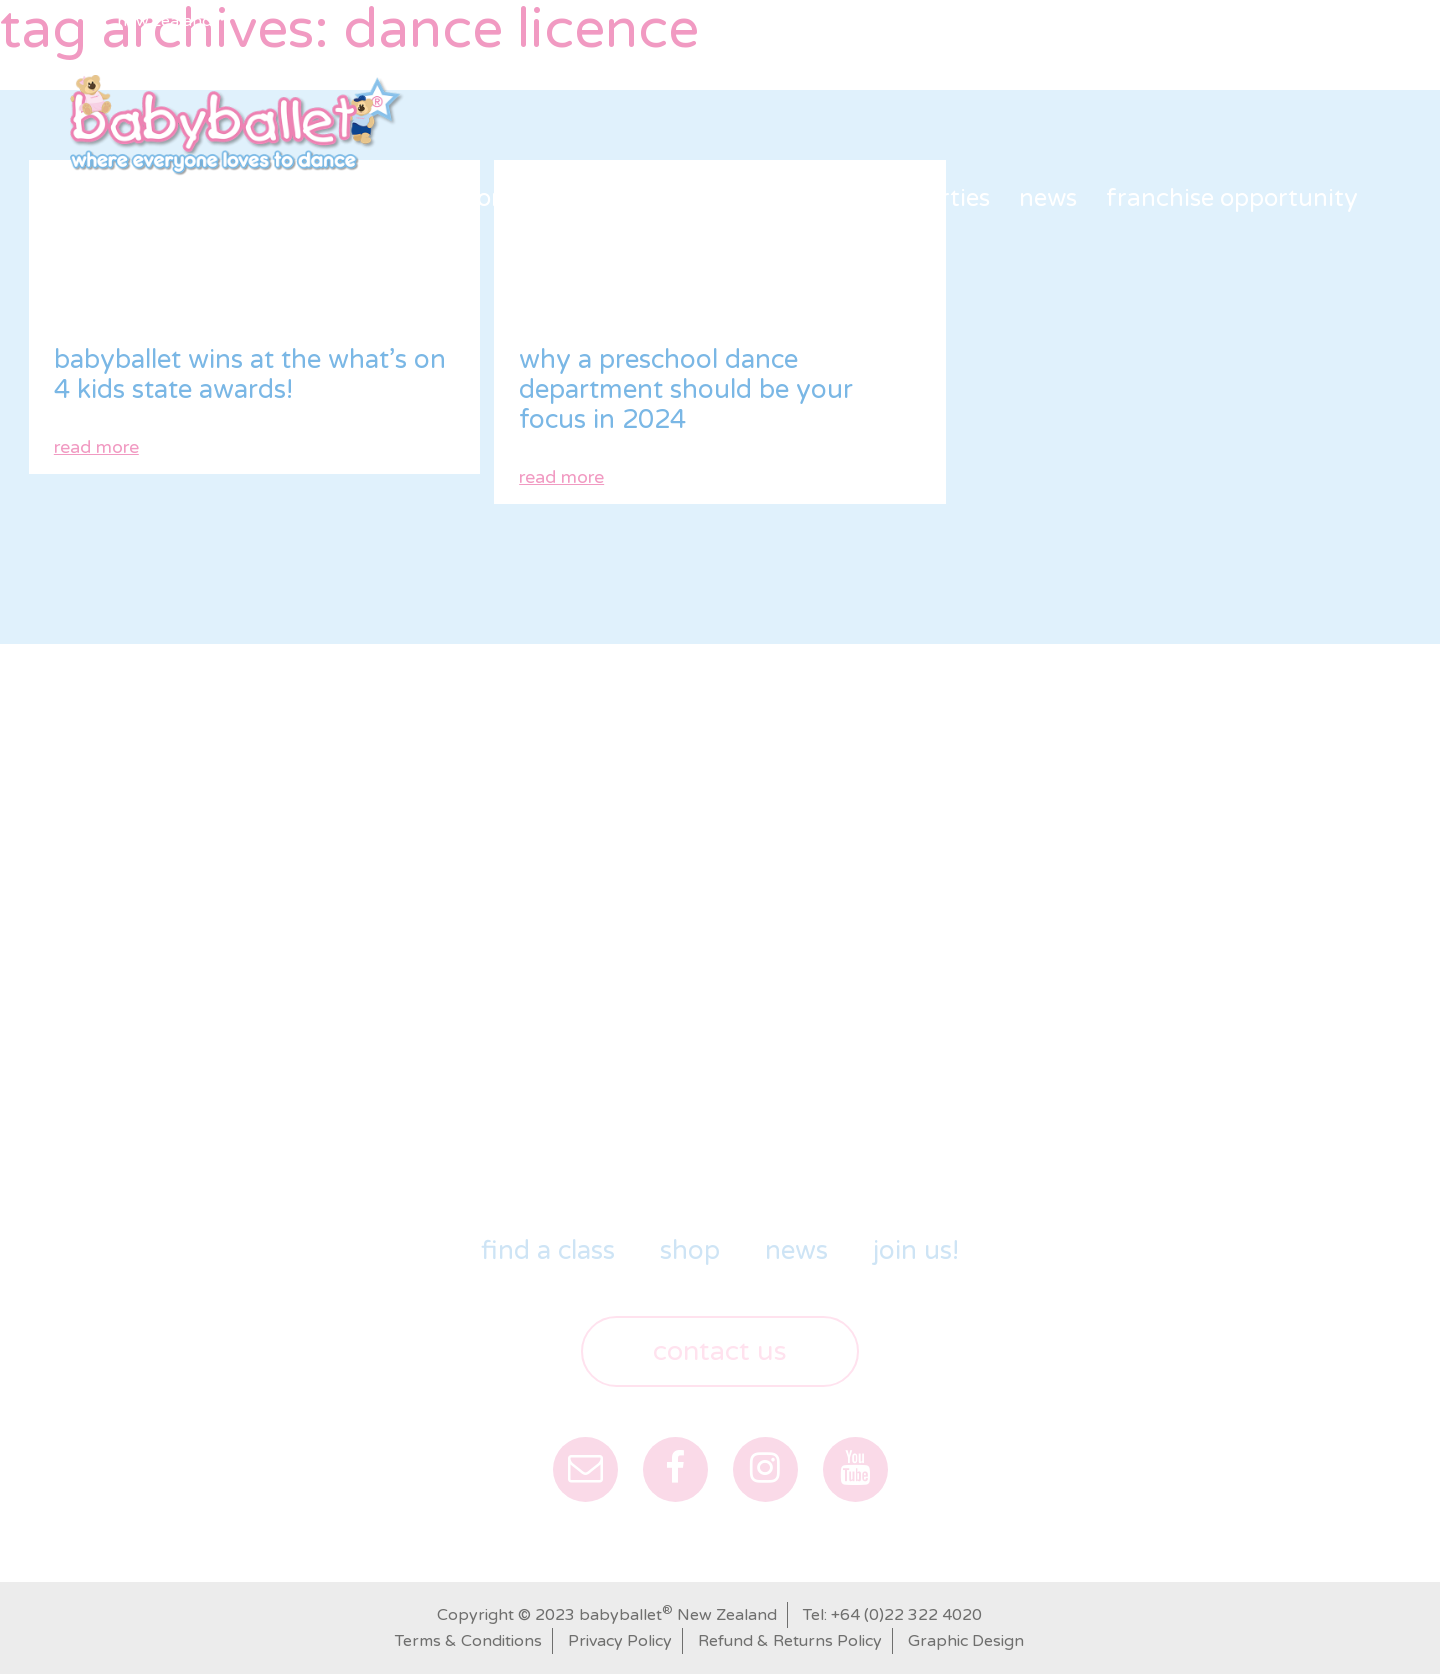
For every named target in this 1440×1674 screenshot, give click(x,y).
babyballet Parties (886, 198)
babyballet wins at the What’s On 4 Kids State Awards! (250, 374)
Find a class (607, 198)
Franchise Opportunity (1232, 198)
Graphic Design (966, 1641)
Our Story (463, 198)
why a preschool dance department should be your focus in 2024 (686, 389)
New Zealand (164, 21)
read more (96, 447)
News (1048, 198)
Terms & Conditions (468, 1641)
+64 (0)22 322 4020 (906, 1615)
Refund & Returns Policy (790, 1641)
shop (726, 198)
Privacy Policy (620, 1641)
